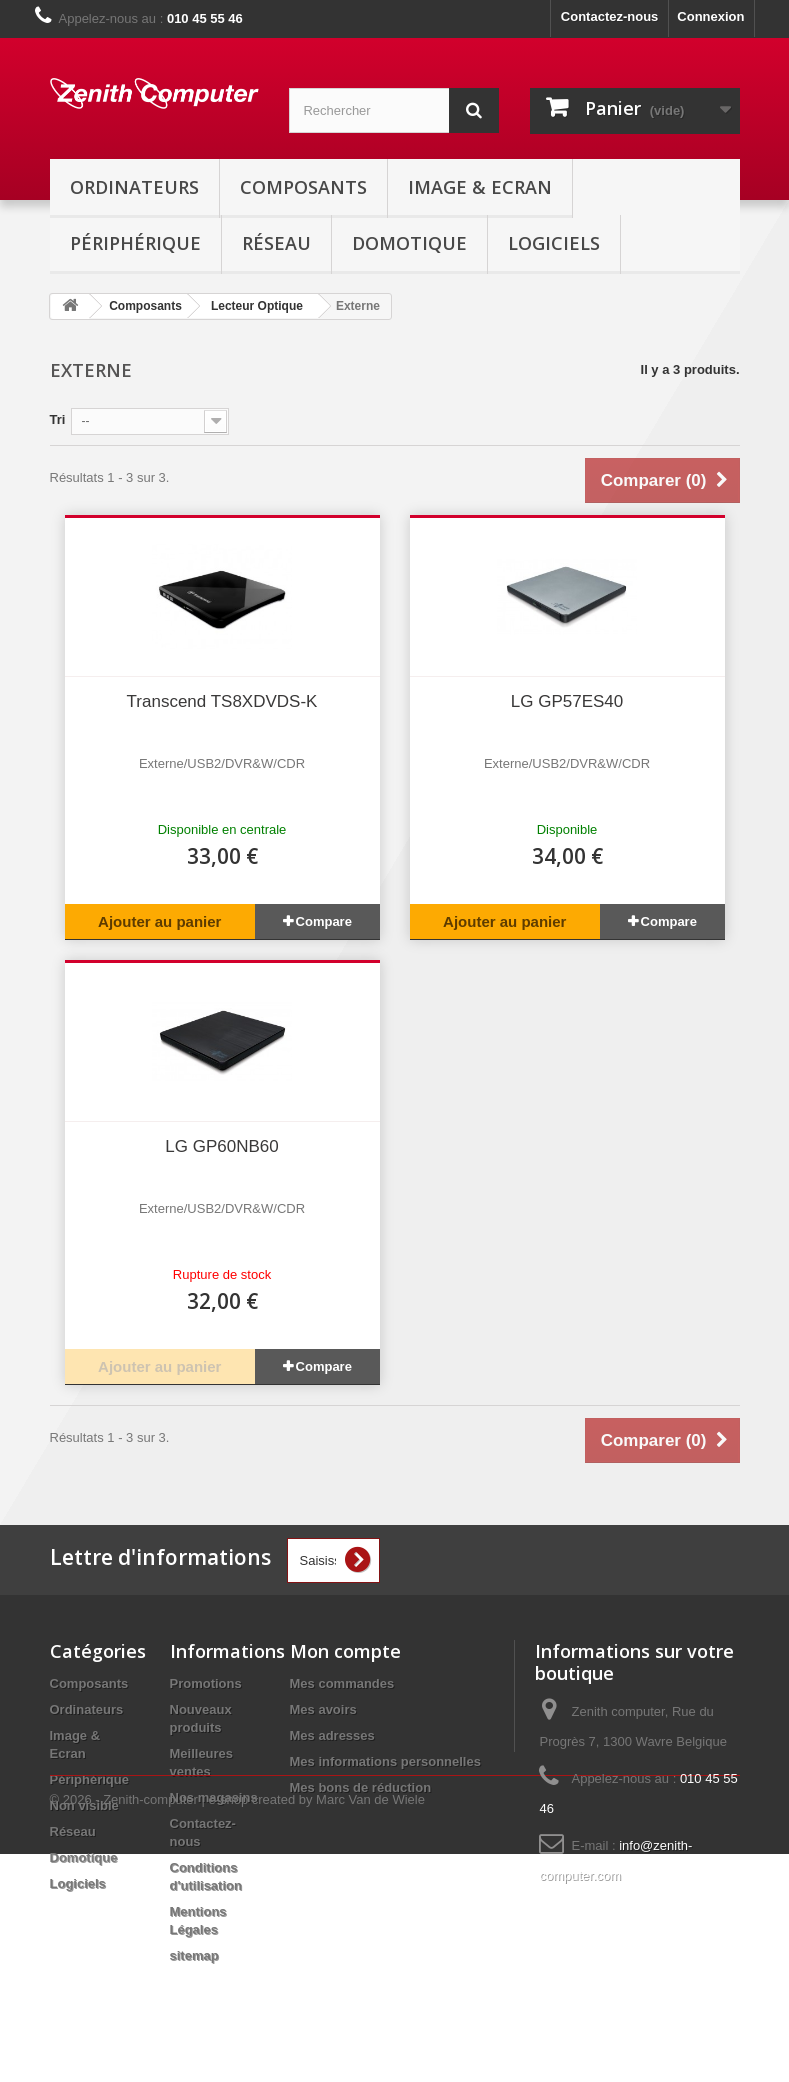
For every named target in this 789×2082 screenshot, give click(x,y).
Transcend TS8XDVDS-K (222, 701)
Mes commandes (342, 1683)
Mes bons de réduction (361, 1787)
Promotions (206, 1683)
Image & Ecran (480, 187)
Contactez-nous (610, 16)
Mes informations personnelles (385, 1761)
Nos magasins (214, 1797)
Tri (58, 419)
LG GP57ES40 (567, 701)
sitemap (194, 1955)
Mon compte (345, 1651)
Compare (324, 921)
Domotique (409, 243)
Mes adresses (332, 1735)
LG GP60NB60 (221, 1146)
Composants (303, 187)
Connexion (710, 16)
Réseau (276, 243)
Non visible (84, 1805)
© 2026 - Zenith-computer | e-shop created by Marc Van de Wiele (237, 2027)
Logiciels (554, 243)
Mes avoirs (323, 1709)
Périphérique (135, 243)
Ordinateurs (134, 187)
